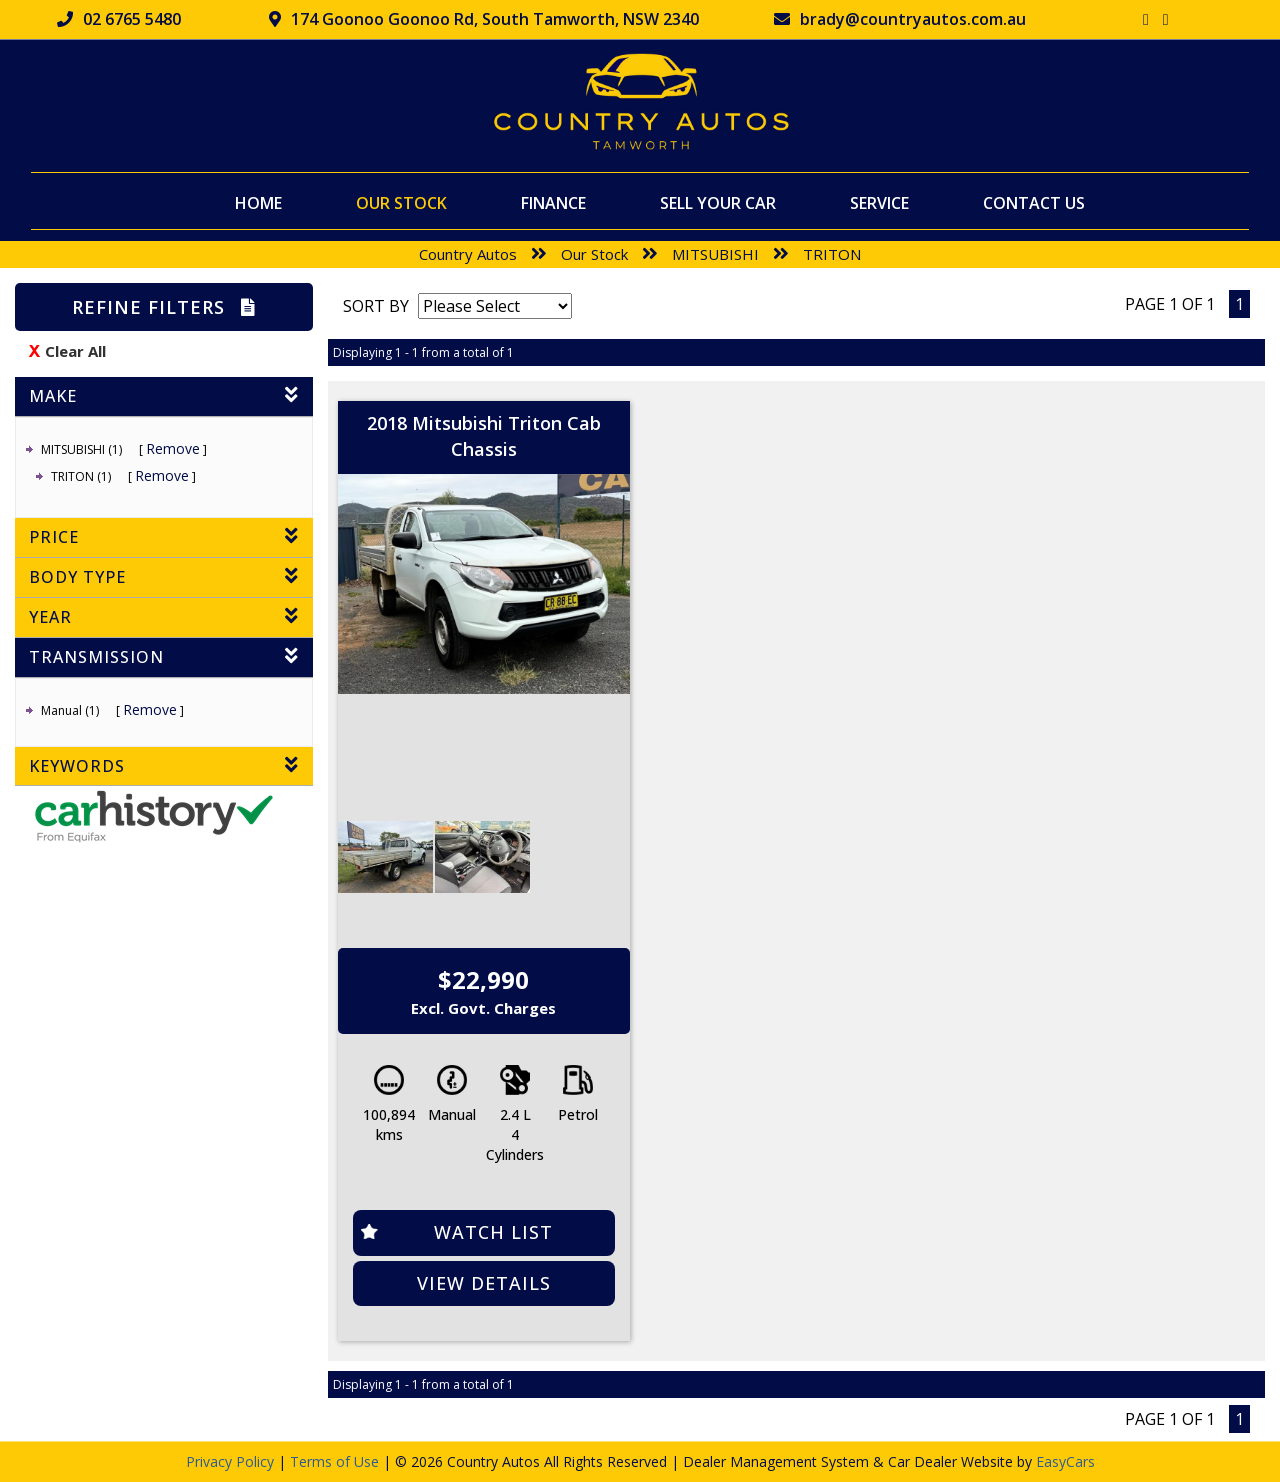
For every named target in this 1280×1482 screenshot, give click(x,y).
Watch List (493, 1232)
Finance (553, 202)
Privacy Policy (232, 1461)
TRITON (832, 254)
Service (879, 202)
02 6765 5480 (119, 19)
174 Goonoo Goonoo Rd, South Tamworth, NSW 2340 (484, 19)
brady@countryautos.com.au (900, 19)
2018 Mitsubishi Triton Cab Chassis (484, 436)
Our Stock (401, 202)
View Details (484, 1283)
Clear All (75, 351)
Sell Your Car (718, 202)
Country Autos (468, 254)
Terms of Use (336, 1461)
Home (258, 202)
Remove (173, 448)
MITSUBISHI (715, 254)
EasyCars (1065, 1461)
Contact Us (1034, 202)
